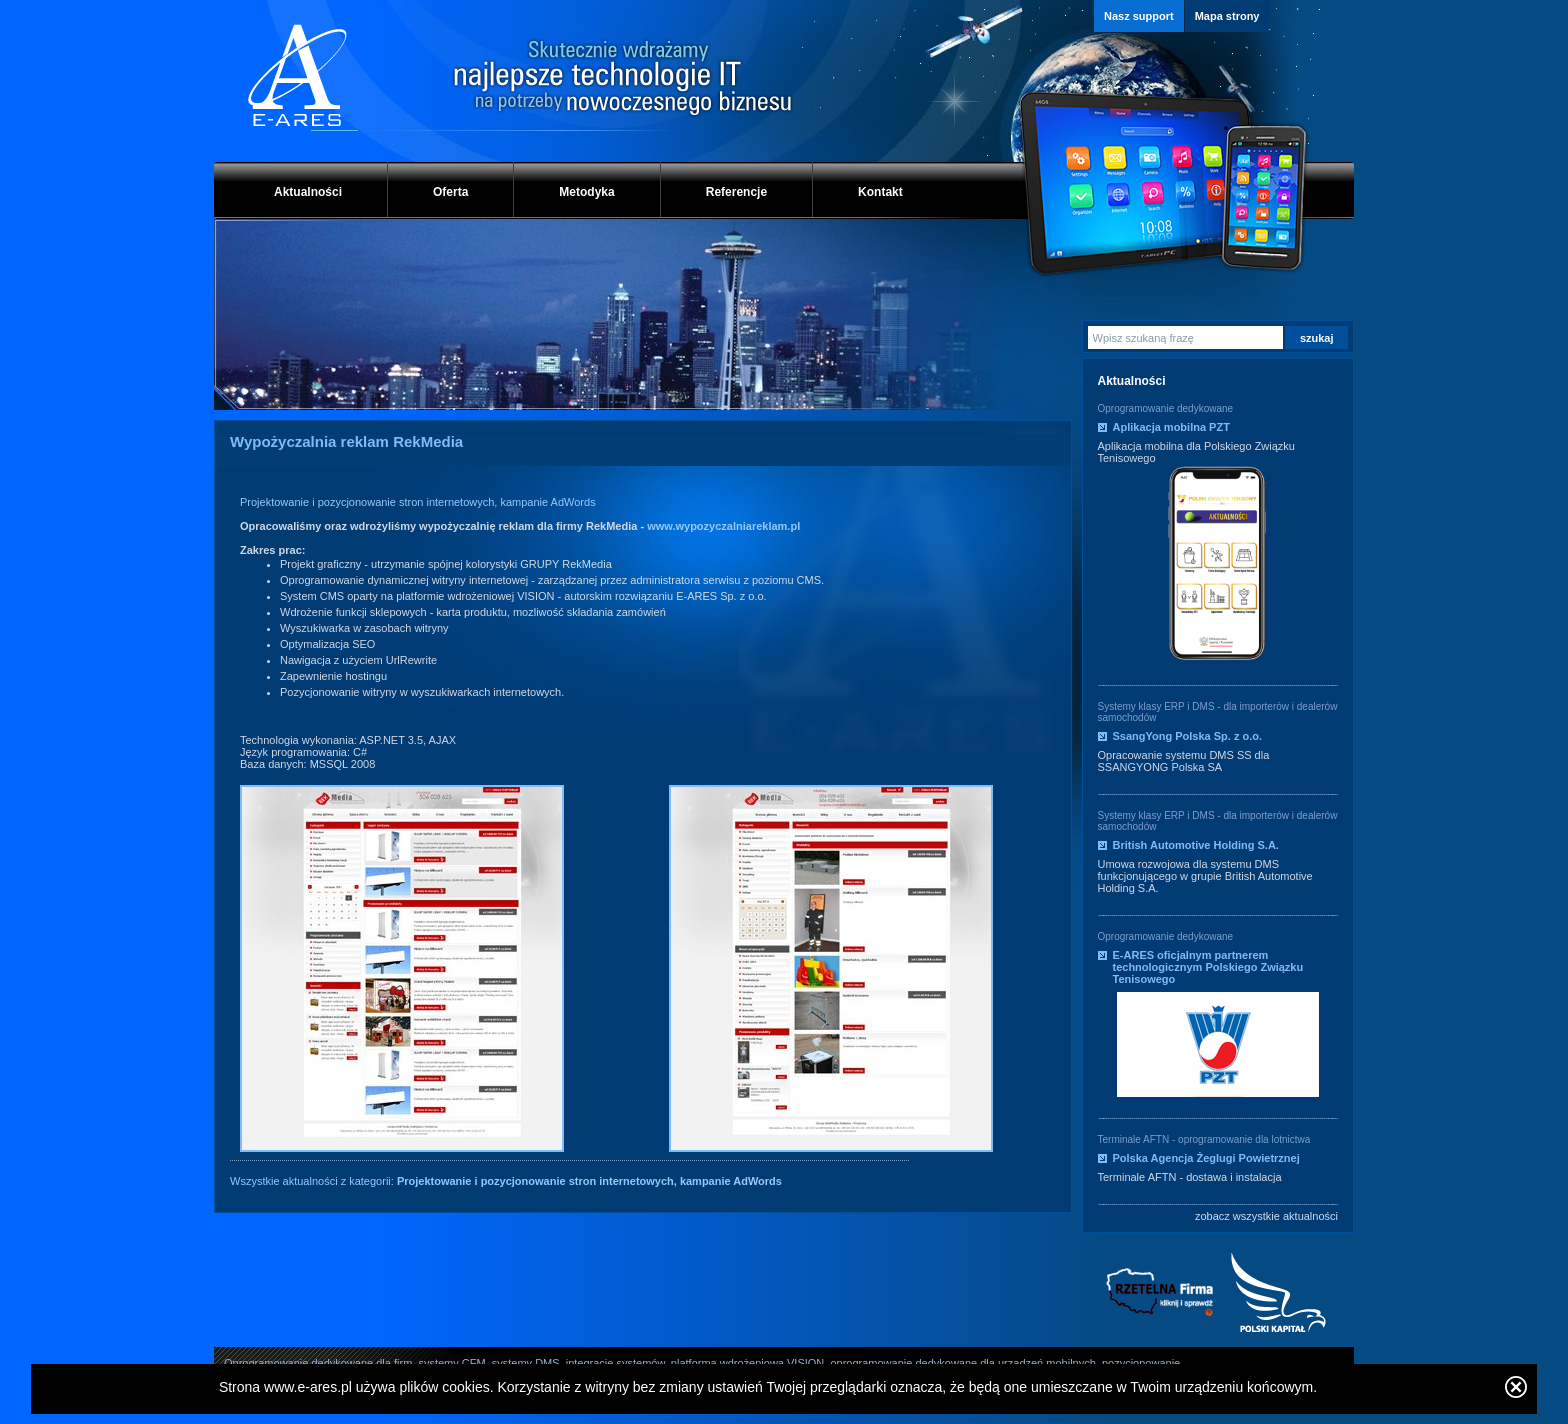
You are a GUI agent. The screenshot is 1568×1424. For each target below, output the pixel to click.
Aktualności (308, 192)
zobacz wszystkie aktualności (1266, 1216)
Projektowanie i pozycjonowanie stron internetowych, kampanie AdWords (418, 502)
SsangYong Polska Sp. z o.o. (1188, 736)
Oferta (450, 192)
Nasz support (1139, 16)
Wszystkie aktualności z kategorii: (506, 1181)
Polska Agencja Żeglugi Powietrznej (1206, 1158)
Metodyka (586, 192)
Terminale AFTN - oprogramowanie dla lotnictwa (1204, 1139)
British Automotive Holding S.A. (1196, 845)
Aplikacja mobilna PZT (1171, 427)
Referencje (736, 192)
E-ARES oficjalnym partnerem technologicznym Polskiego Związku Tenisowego (1208, 967)
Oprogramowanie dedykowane (1166, 408)
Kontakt (880, 192)
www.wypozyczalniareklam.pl (723, 526)
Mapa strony (1227, 16)
